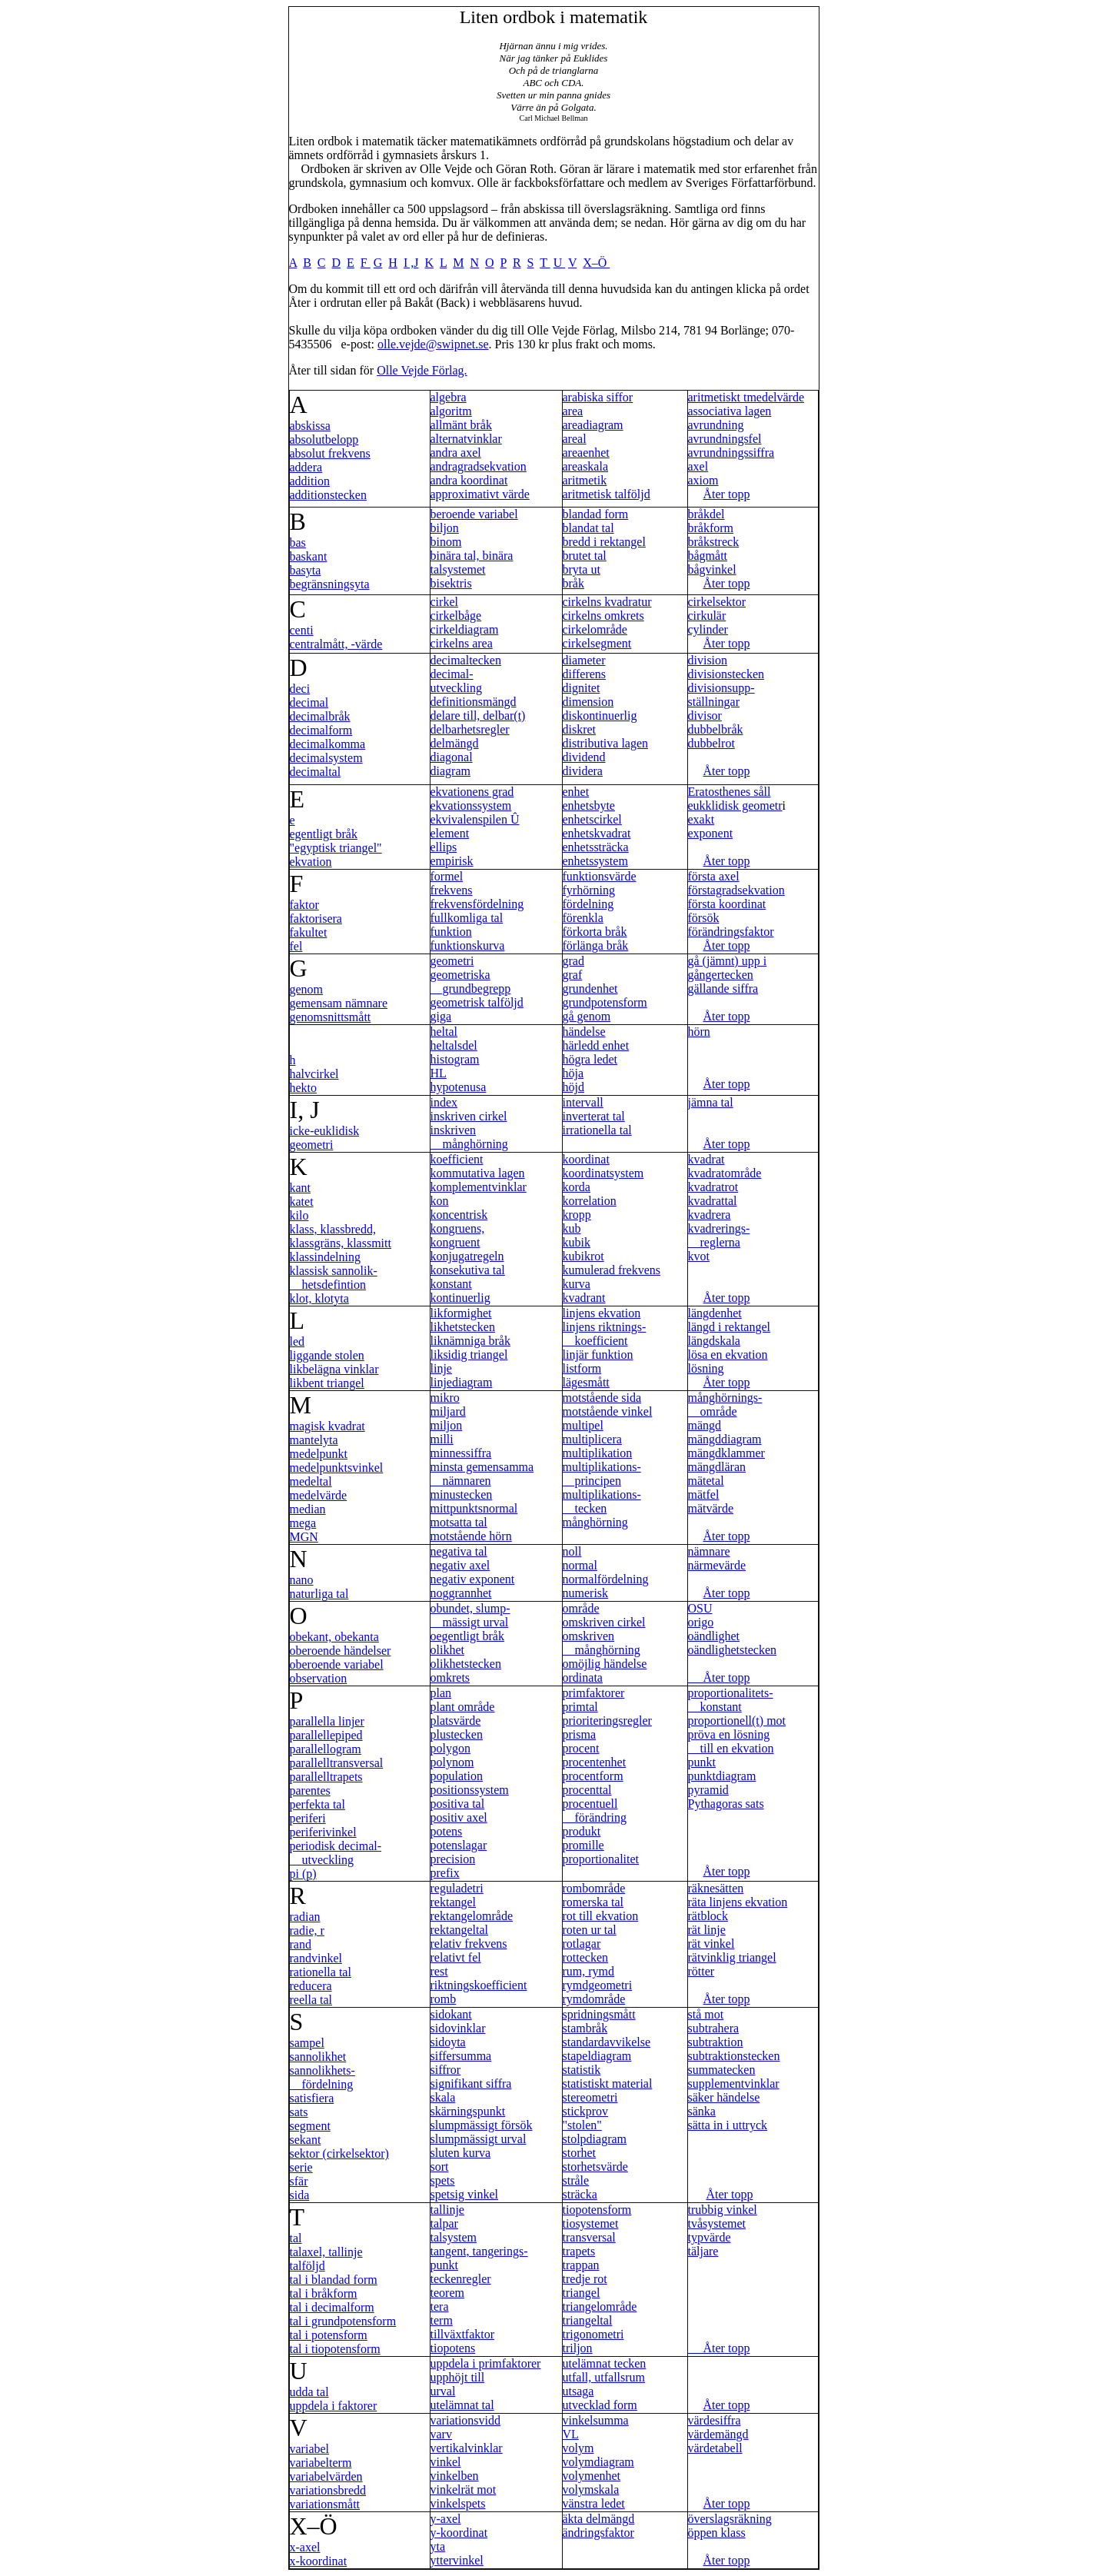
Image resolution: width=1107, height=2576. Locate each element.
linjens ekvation (602, 1313)
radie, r (307, 1930)
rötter (701, 1971)
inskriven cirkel (468, 1116)
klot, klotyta (319, 1298)
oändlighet (714, 1635)
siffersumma (461, 2055)
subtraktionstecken (734, 2055)
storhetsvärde (595, 2166)
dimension (588, 701)
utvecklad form (600, 2404)
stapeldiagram (597, 2055)
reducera (311, 1985)
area (573, 411)
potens (446, 1831)
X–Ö (596, 262)
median (308, 1509)
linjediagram (461, 1382)
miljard (448, 1411)
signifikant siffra (471, 2083)
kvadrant (584, 1297)
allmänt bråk (461, 424)
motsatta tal (458, 1522)
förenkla (583, 917)
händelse (584, 1031)
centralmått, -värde (336, 644)
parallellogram (325, 1749)
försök (704, 917)
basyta (305, 570)
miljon (446, 1425)
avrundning (716, 424)
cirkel (444, 601)
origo (701, 1622)
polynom (452, 1762)
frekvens (451, 890)
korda (576, 1186)
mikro (445, 1397)
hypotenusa (458, 1086)
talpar (444, 2223)
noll (572, 1551)
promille (583, 1845)
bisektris (451, 583)
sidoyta (448, 2041)
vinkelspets (458, 2503)
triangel (581, 2292)
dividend (584, 757)
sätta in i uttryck (728, 2125)
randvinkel (316, 1958)
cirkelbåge (456, 615)
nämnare (709, 1551)
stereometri (590, 2097)
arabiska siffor (598, 397)
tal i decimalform (332, 2307)
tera (439, 2306)
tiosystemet (591, 2223)
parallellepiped (326, 1735)
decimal (309, 702)
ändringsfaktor (598, 2532)
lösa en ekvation (728, 1354)
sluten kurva (460, 2152)
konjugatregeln (467, 1256)
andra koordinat (469, 480)
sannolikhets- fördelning (322, 2077)
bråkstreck (714, 541)
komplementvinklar (478, 1186)
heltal (444, 1031)
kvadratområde (725, 1173)
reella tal (311, 1999)
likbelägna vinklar (334, 1369)
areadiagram (593, 424)
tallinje (447, 2209)
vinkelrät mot (463, 2489)
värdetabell (715, 2448)
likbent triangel (327, 1383)
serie (301, 2167)
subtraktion (715, 2041)
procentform (593, 1775)
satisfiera (312, 2098)
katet (302, 1201)
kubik (576, 1242)
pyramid (708, 1789)
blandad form (596, 514)
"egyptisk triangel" (336, 847)
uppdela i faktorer (333, 2405)
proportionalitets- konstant (730, 1699)
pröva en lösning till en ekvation (731, 1741)
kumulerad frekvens (612, 1269)
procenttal (587, 1789)
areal (575, 438)
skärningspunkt (468, 2111)
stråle (576, 2180)
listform (582, 1368)
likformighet (461, 1313)
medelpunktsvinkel (337, 1467)
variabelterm (321, 2462)
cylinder (708, 629)
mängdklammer (726, 1452)
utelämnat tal (462, 2404)
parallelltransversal (337, 1762)
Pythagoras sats (726, 1803)
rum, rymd (589, 1971)
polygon (450, 1748)
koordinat (586, 1159)
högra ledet (590, 1059)
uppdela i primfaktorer (485, 2363)
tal (296, 2238)
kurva (576, 1283)
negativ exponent (472, 1579)
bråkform (711, 527)
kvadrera (709, 1214)
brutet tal (585, 555)
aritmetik (585, 480)
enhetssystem (595, 860)
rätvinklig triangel (732, 1957)
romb (443, 1998)
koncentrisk (459, 1214)
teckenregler (460, 2278)
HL (438, 1073)
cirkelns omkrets (603, 615)
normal (580, 1565)
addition (310, 481)
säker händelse (724, 2097)
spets (442, 2180)
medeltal (311, 1481)
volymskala (591, 2489)
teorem (447, 2292)
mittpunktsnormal (474, 1508)
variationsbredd (328, 2490)
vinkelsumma (596, 2420)
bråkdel (706, 514)
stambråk (585, 2028)
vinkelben (454, 2475)
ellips (443, 847)
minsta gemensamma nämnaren (482, 1473)
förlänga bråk (596, 945)
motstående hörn (471, 1536)
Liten (479, 17)
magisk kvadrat (327, 1426)
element (450, 833)
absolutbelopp (324, 439)
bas (298, 542)
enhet (576, 791)
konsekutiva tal (467, 1269)
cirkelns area (461, 643)
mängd (705, 1425)
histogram (455, 1059)
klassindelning (325, 1256)
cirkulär (707, 615)
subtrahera (714, 2028)
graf (573, 974)
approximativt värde (480, 494)
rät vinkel (711, 1943)
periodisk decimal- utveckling (336, 1852)
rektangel (453, 1902)
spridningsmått (599, 2014)
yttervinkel (457, 2560)
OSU (700, 1608)
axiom (703, 480)
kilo (299, 1215)
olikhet (447, 1649)
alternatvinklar (466, 438)
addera (306, 467)
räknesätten (716, 1888)
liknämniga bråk (470, 1340)
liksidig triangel (469, 1354)
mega (303, 1522)
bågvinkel (712, 569)
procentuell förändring (595, 1810)
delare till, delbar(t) (478, 715)
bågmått (708, 555)
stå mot (706, 2014)
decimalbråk (320, 716)
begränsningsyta (330, 584)
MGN (304, 1536)
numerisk (586, 1592)
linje (441, 1368)
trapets (579, 2251)
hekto (303, 1087)
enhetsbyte (589, 805)
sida (300, 2195)
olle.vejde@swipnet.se (432, 344)
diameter (584, 660)
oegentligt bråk (467, 1635)
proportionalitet (601, 1858)
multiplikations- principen (602, 1473)
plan (441, 1692)
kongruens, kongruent (457, 1235)
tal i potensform (328, 2334)
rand (300, 1944)
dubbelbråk (715, 729)
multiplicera (592, 1439)
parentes (310, 1790)
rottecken (586, 1957)
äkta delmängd (599, 2518)
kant (300, 1187)
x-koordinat (318, 2561)
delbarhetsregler (470, 729)
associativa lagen (730, 411)
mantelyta (314, 1439)
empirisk (452, 860)
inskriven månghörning (469, 1136)
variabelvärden (326, 2476)
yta (438, 2546)
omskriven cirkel (604, 1622)
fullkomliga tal (467, 917)
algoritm (451, 411)
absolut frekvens (330, 453)
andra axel (455, 452)
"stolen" (582, 2125)
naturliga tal (319, 1593)
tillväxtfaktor (462, 2334)
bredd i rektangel (604, 541)
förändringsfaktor (731, 931)
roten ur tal (590, 1929)
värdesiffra (714, 2420)
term (441, 2320)
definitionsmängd (473, 701)
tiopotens (453, 2348)
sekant (305, 2139)
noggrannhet (461, 1592)
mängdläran (717, 1466)
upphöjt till (457, 2377)
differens (585, 674)
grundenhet (590, 988)
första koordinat (727, 903)
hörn (699, 1031)
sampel (307, 2042)
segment (310, 2125)
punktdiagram (722, 1775)
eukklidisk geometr (735, 805)
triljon (578, 2348)
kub (572, 1228)
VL (571, 2434)
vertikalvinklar (466, 2448)
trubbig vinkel (722, 2209)
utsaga (578, 2391)
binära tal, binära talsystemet (472, 562)
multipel (583, 1425)
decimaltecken (465, 660)
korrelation (590, 1200)
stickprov (586, 2111)
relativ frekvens (468, 1943)
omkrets (450, 1677)
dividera (583, 770)
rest (439, 1971)
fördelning (588, 903)
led (297, 1341)
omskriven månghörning (601, 1642)
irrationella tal (597, 1130)
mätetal (706, 1480)
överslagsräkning (730, 2518)
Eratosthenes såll (729, 791)
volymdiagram (598, 2461)
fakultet (308, 932)
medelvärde (318, 1495)
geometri (452, 960)
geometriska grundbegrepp (470, 981)
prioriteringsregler (607, 1720)
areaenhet (586, 452)
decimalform (321, 730)
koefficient (457, 1159)
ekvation (311, 861)
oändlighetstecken (732, 1649)
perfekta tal (317, 1804)
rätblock (708, 1915)
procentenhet (595, 1762)
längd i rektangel (729, 1326)
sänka (702, 2111)
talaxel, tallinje (326, 2251)
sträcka (580, 2194)
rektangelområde (472, 1915)
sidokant (451, 2014)
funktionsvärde (600, 876)
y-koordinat (459, 2532)
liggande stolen (327, 1355)
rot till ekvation (601, 1915)
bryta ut (581, 569)
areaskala (586, 466)
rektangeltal (459, 1929)
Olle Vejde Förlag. (422, 370)
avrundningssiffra (731, 452)
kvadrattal (712, 1200)
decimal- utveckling (456, 680)
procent (581, 1748)
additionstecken (328, 494)
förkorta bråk (595, 931)
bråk (573, 583)
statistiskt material (608, 2083)
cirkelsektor (717, 601)
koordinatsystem (603, 1173)
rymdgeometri (598, 1985)
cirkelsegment (597, 643)
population (456, 1775)
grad (573, 960)
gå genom (587, 1016)
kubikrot (583, 1256)
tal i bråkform (323, 2293)
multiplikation (598, 1452)
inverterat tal (594, 1116)
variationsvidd (465, 2420)
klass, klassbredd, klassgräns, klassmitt (340, 1236)
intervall (583, 1102)
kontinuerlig (460, 1297)
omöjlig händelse (605, 1663)
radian (305, 1916)
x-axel (305, 2547)
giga (441, 1016)
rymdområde (594, 1998)
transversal (589, 2237)
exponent (710, 833)
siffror (445, 2069)
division (708, 660)
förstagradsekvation (736, 890)
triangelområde (600, 2306)
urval (443, 2391)
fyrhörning (589, 890)
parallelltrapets (326, 1776)
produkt (582, 1831)
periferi (308, 1818)
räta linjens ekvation (738, 1902)
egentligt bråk (323, 833)
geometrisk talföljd (477, 1002)
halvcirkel (314, 1073)
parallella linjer (327, 1721)
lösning (706, 1368)
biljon (444, 527)
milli (442, 1439)
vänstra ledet (594, 2503)
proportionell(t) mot (737, 1720)
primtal (580, 1706)
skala (443, 2097)
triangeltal (588, 2320)
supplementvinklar (734, 2083)
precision (453, 1858)
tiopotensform (597, 2209)
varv (441, 2434)
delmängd (454, 743)
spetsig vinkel (464, 2194)
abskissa (310, 425)
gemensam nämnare (339, 1003)
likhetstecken (462, 1326)
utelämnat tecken (605, 2363)
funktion (451, 931)
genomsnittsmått (330, 1016)
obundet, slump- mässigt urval (470, 1615)
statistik (582, 2069)
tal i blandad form (333, 2279)
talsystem (453, 2237)
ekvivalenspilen (475, 819)
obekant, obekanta (334, 1636)
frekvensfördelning (477, 903)
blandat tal (588, 527)
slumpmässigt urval (478, 2138)
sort (439, 2166)
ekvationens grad (472, 791)
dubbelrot (711, 743)
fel (296, 946)
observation (318, 1678)
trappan (581, 2264)
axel (698, 466)
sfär (299, 2181)
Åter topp (726, 494)
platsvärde (455, 1720)
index (444, 1102)
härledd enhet (596, 1045)
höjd (573, 1086)
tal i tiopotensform (335, 2348)
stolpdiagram (595, 2138)
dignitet (581, 687)
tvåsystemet (717, 2223)
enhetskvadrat (597, 833)
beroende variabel (474, 514)
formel (447, 876)
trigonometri (593, 2334)
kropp (577, 1214)
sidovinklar (458, 2028)
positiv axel (458, 1817)
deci (300, 688)
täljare (703, 2251)
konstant (451, 1283)
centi (302, 630)
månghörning (595, 1522)
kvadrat (706, 1159)
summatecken (722, 2069)
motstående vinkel (608, 1411)
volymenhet (592, 2475)
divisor (705, 715)
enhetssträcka (596, 847)
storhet (580, 2152)
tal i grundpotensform (343, 2321)
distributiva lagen (606, 743)
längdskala (714, 1340)
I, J (305, 1109)
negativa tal (458, 1551)
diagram (450, 770)
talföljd (307, 2265)
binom (446, 541)
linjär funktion (598, 1354)
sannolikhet (318, 2056)
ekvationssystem (471, 805)
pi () (303, 1873)
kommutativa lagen (477, 1173)
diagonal (451, 757)
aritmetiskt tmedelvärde (746, 397)
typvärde (709, 2237)
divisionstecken (726, 674)
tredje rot (585, 2278)
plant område (462, 1706)
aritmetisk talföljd (606, 494)
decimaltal (315, 771)
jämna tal (710, 1102)
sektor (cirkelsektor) (339, 2153)
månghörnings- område (725, 1404)
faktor (304, 904)
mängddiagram (725, 1439)
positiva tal (457, 1803)
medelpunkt (319, 1453)
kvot (699, 1256)
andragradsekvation (478, 466)
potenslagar (458, 1845)
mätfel (704, 1494)
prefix (445, 1872)
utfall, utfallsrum (604, 2377)
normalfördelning (606, 1579)
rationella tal (320, 1972)
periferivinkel (323, 1832)
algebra (448, 397)
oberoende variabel (337, 1664)
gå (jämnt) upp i (727, 960)
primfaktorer (594, 1692)
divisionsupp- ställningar (721, 694)
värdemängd (718, 2434)
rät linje (707, 1929)
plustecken (456, 1734)
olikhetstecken (465, 1663)
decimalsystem (326, 757)
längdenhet (715, 1313)
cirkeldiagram (464, 629)
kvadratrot (713, 1186)
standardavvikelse (607, 2041)
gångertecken (720, 974)
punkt (702, 1762)
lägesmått (586, 1382)
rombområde (594, 1888)
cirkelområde (595, 629)
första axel (714, 876)
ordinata (583, 1677)
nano (302, 1579)
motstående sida (602, 1397)
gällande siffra (723, 988)
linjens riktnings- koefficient (605, 1333)
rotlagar (582, 1943)
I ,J (411, 262)
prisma (580, 1734)
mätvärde (711, 1508)
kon (439, 1200)
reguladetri (457, 1888)
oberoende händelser (340, 1650)
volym (578, 2448)
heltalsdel (453, 1045)
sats (299, 2111)
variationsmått (325, 2504)
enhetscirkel (592, 819)
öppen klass (717, 2532)
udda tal (309, 2391)
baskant (308, 556)
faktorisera (316, 918)
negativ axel (460, 1565)
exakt (701, 819)
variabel (310, 2448)
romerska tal (593, 1902)
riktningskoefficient (478, 1985)
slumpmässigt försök (481, 2125)
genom (307, 989)
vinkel (445, 2461)
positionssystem (469, 1789)
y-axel (445, 2518)
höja (573, 1073)
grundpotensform (605, 1002)
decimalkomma (328, 744)
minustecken (461, 1494)
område (581, 1608)
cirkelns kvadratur (607, 601)
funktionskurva (467, 945)
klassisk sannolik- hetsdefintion (333, 1277)
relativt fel (455, 1957)
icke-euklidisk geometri (325, 1137)
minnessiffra (461, 1452)
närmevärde (717, 1565)
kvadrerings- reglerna (719, 1235)
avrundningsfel (725, 438)
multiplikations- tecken (602, 1501)
